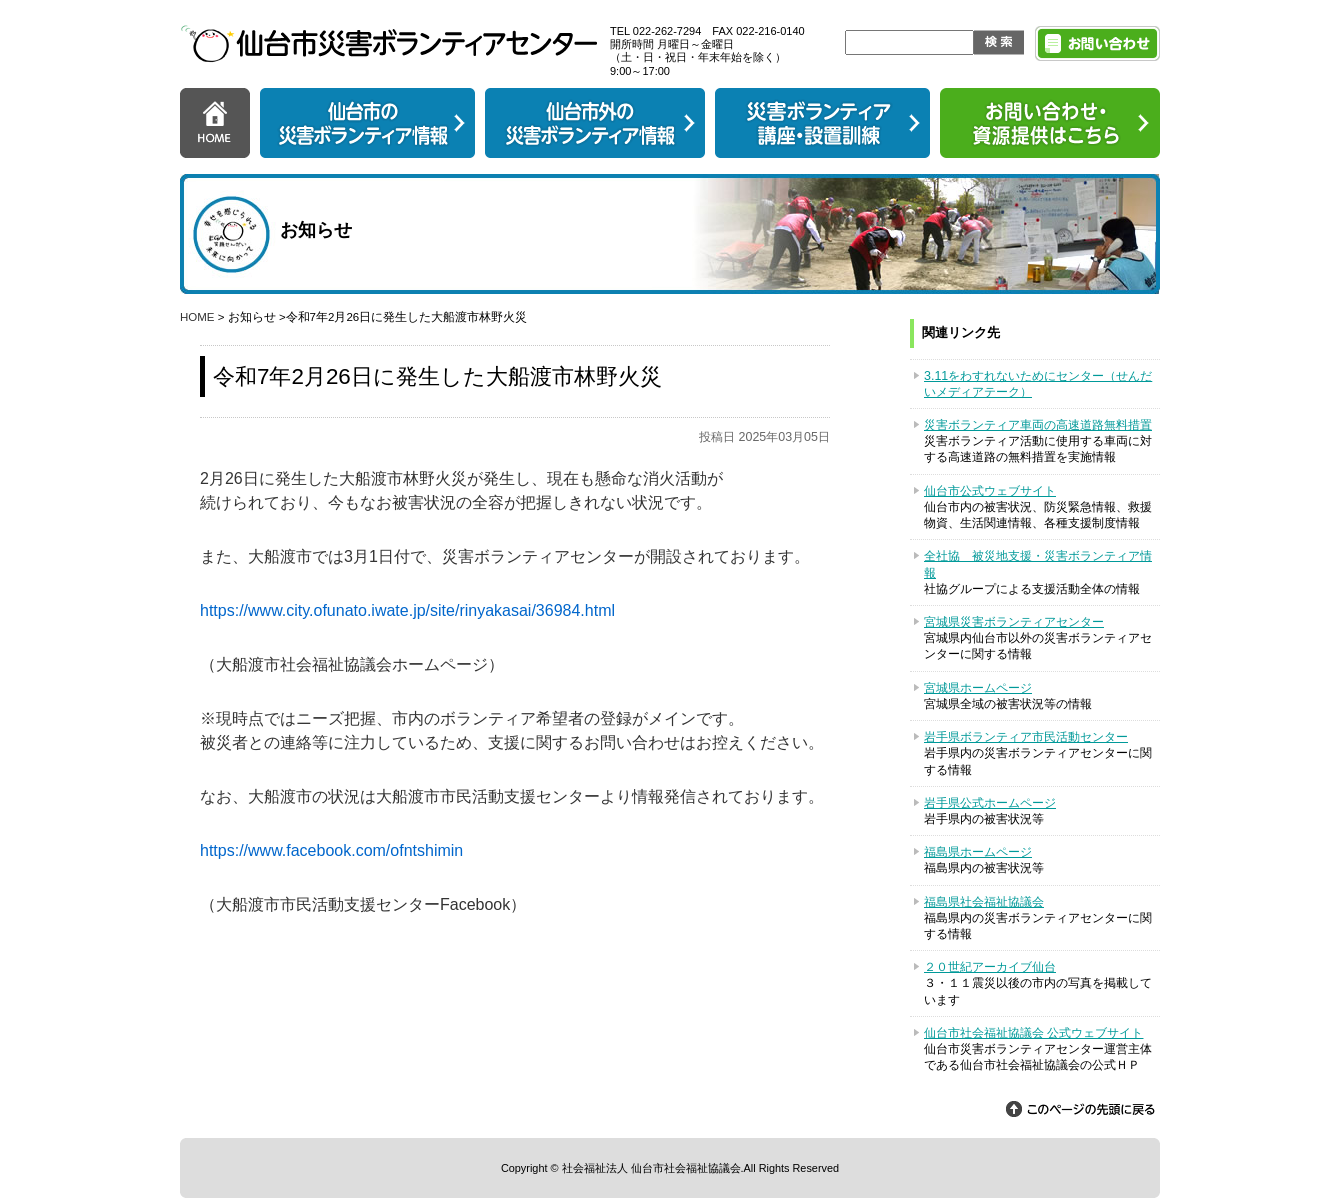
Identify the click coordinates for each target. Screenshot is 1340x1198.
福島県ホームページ (978, 852)
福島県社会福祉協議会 (984, 902)
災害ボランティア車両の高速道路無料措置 (1038, 425)
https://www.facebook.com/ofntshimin (331, 850)
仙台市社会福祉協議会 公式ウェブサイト (1033, 1033)
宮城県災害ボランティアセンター (1014, 622)
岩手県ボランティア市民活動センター (1026, 737)
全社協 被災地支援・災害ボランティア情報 (1038, 564)
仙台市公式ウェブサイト (990, 491)
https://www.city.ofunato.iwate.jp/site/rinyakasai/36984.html (407, 610)
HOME (197, 317)
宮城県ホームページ (978, 688)
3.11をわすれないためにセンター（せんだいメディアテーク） (1038, 384)
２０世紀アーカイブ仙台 (990, 967)
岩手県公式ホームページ (990, 803)
